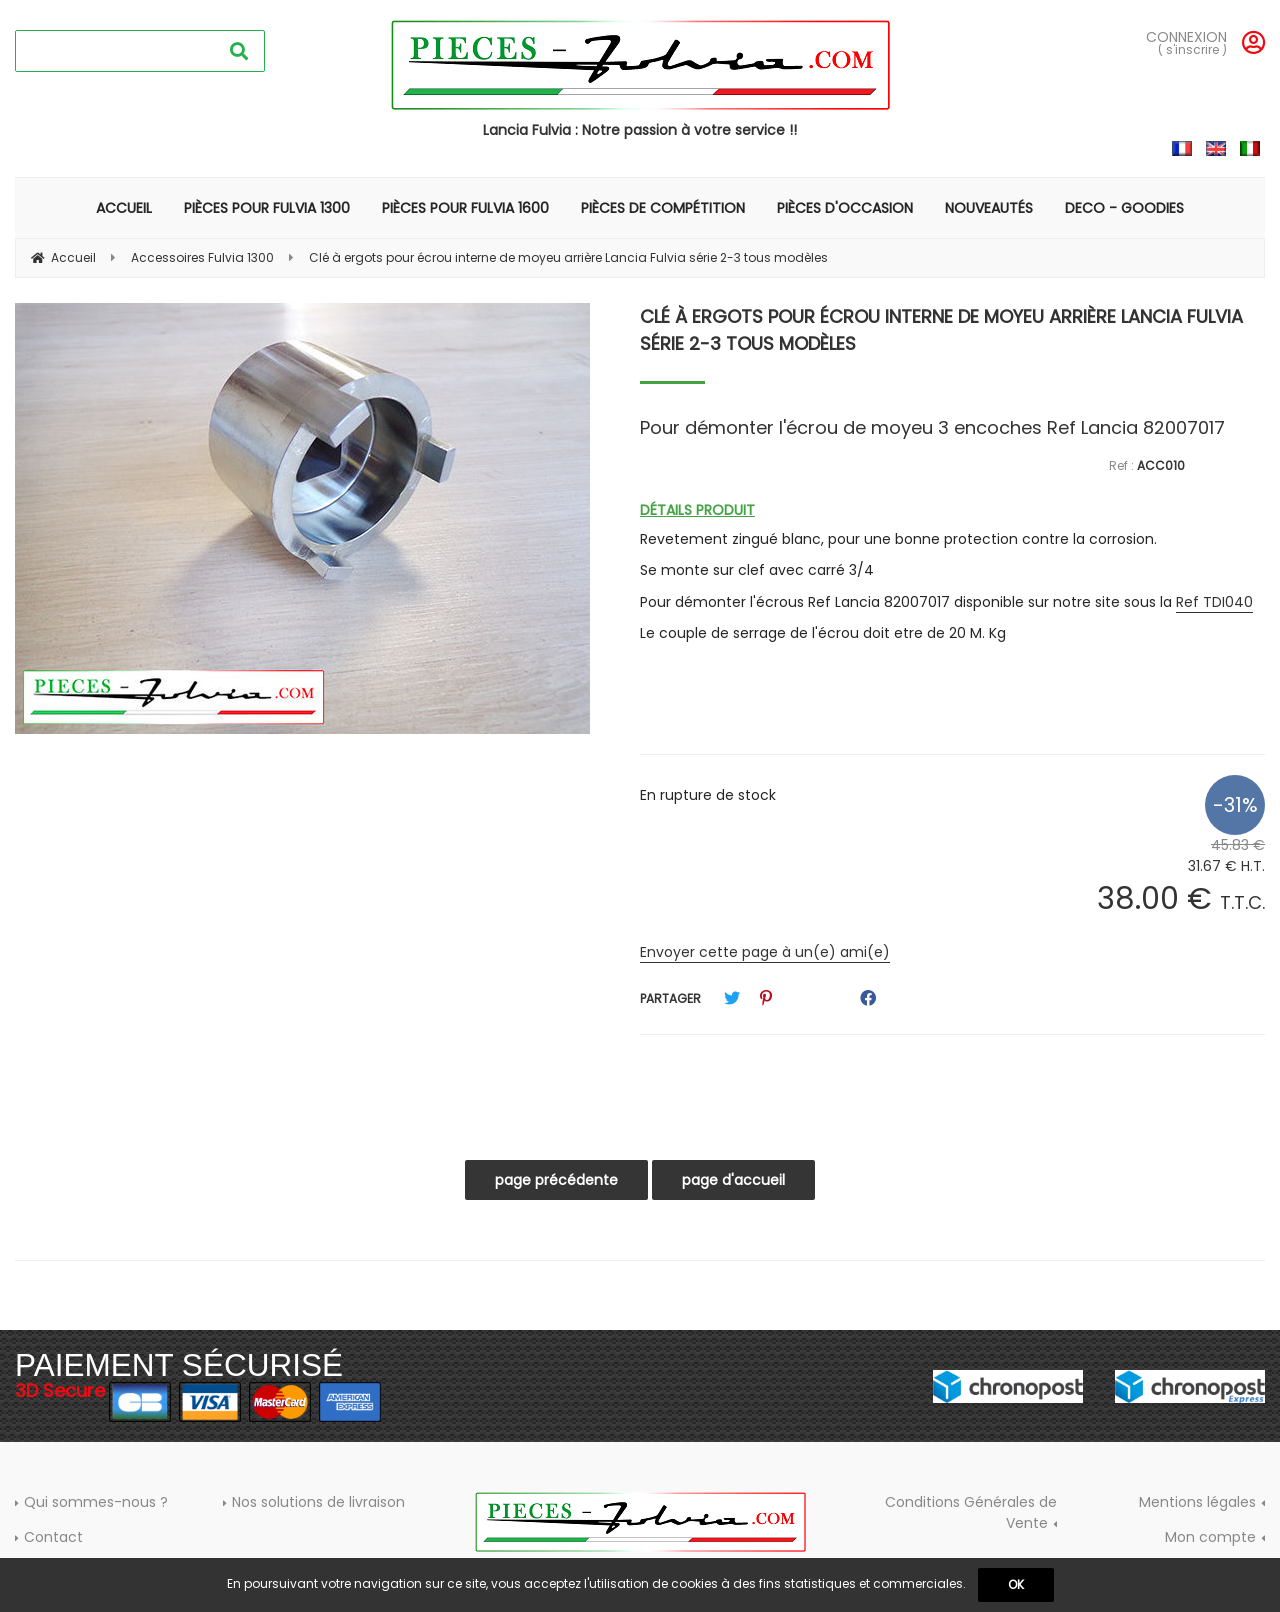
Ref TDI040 (1214, 602)
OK (1016, 1584)
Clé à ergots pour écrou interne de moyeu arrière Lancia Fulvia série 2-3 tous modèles (941, 330)
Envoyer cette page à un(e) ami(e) (765, 952)
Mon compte (1210, 1537)
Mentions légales (1197, 1502)
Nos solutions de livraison (318, 1502)
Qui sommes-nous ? (96, 1502)
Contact (53, 1537)
